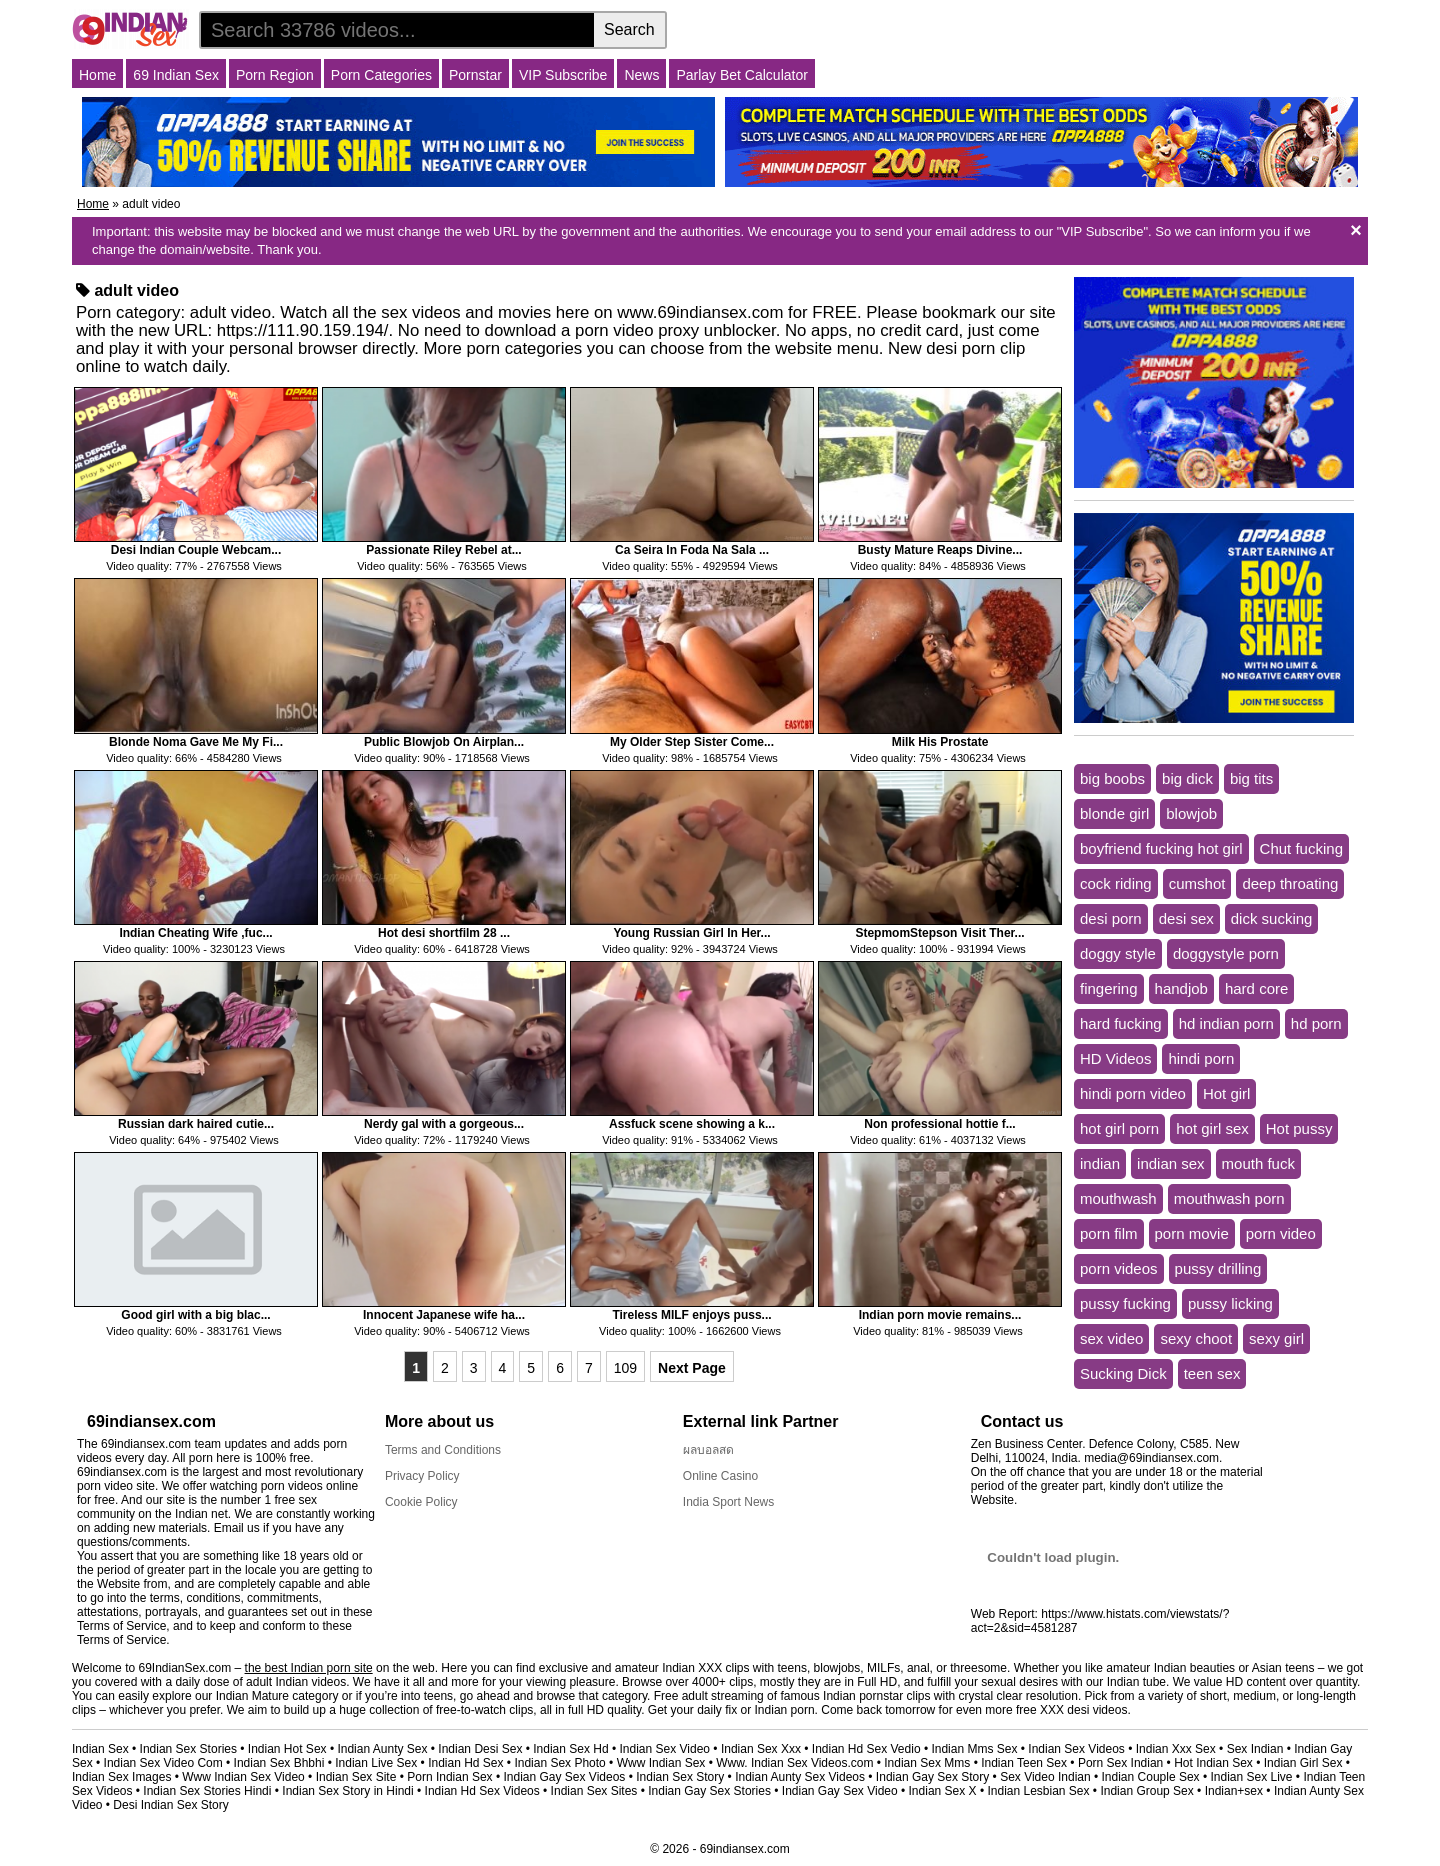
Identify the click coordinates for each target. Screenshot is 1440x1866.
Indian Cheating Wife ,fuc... (195, 933)
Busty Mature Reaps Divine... (940, 550)
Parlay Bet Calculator (742, 75)
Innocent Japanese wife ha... (444, 1315)
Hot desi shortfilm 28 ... (444, 933)
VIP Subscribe (563, 75)
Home (97, 75)
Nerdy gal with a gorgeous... (444, 1124)
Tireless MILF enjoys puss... (691, 1315)
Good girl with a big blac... (195, 1315)
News (641, 75)
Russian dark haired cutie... (196, 1124)
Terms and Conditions (443, 1450)
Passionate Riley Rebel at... (443, 550)
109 (625, 1368)
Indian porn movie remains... (940, 1315)
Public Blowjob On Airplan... (444, 742)
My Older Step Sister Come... (692, 742)
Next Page (692, 1368)
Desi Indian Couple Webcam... (196, 550)
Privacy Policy (422, 1476)
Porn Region (275, 75)
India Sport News (728, 1502)
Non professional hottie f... (939, 1124)
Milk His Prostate (940, 742)
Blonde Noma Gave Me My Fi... (196, 742)
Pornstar (475, 75)
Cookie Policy (421, 1502)
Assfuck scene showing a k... (692, 1124)
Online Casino (720, 1476)
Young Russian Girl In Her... (691, 933)
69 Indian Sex (176, 75)
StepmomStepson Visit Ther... (939, 933)
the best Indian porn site (309, 1668)
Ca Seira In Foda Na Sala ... (692, 550)
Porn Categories (381, 75)
